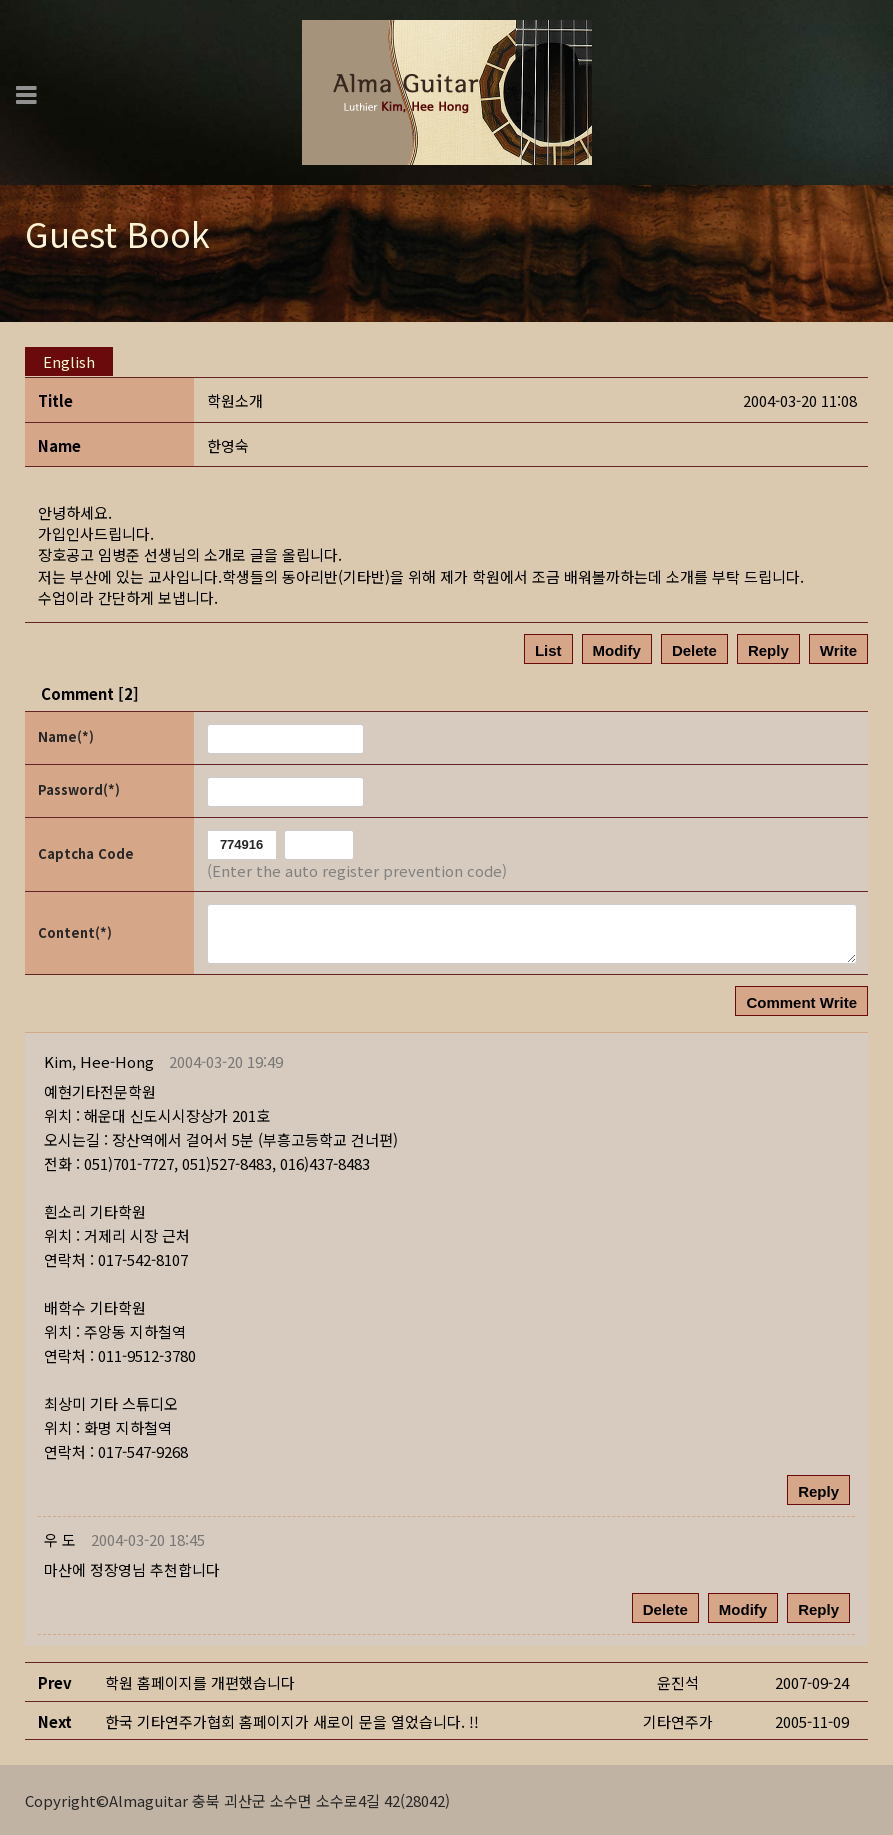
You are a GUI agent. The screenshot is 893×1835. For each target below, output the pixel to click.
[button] (99, 1060)
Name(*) (66, 735)
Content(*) (75, 931)
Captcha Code (86, 852)
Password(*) (79, 788)
